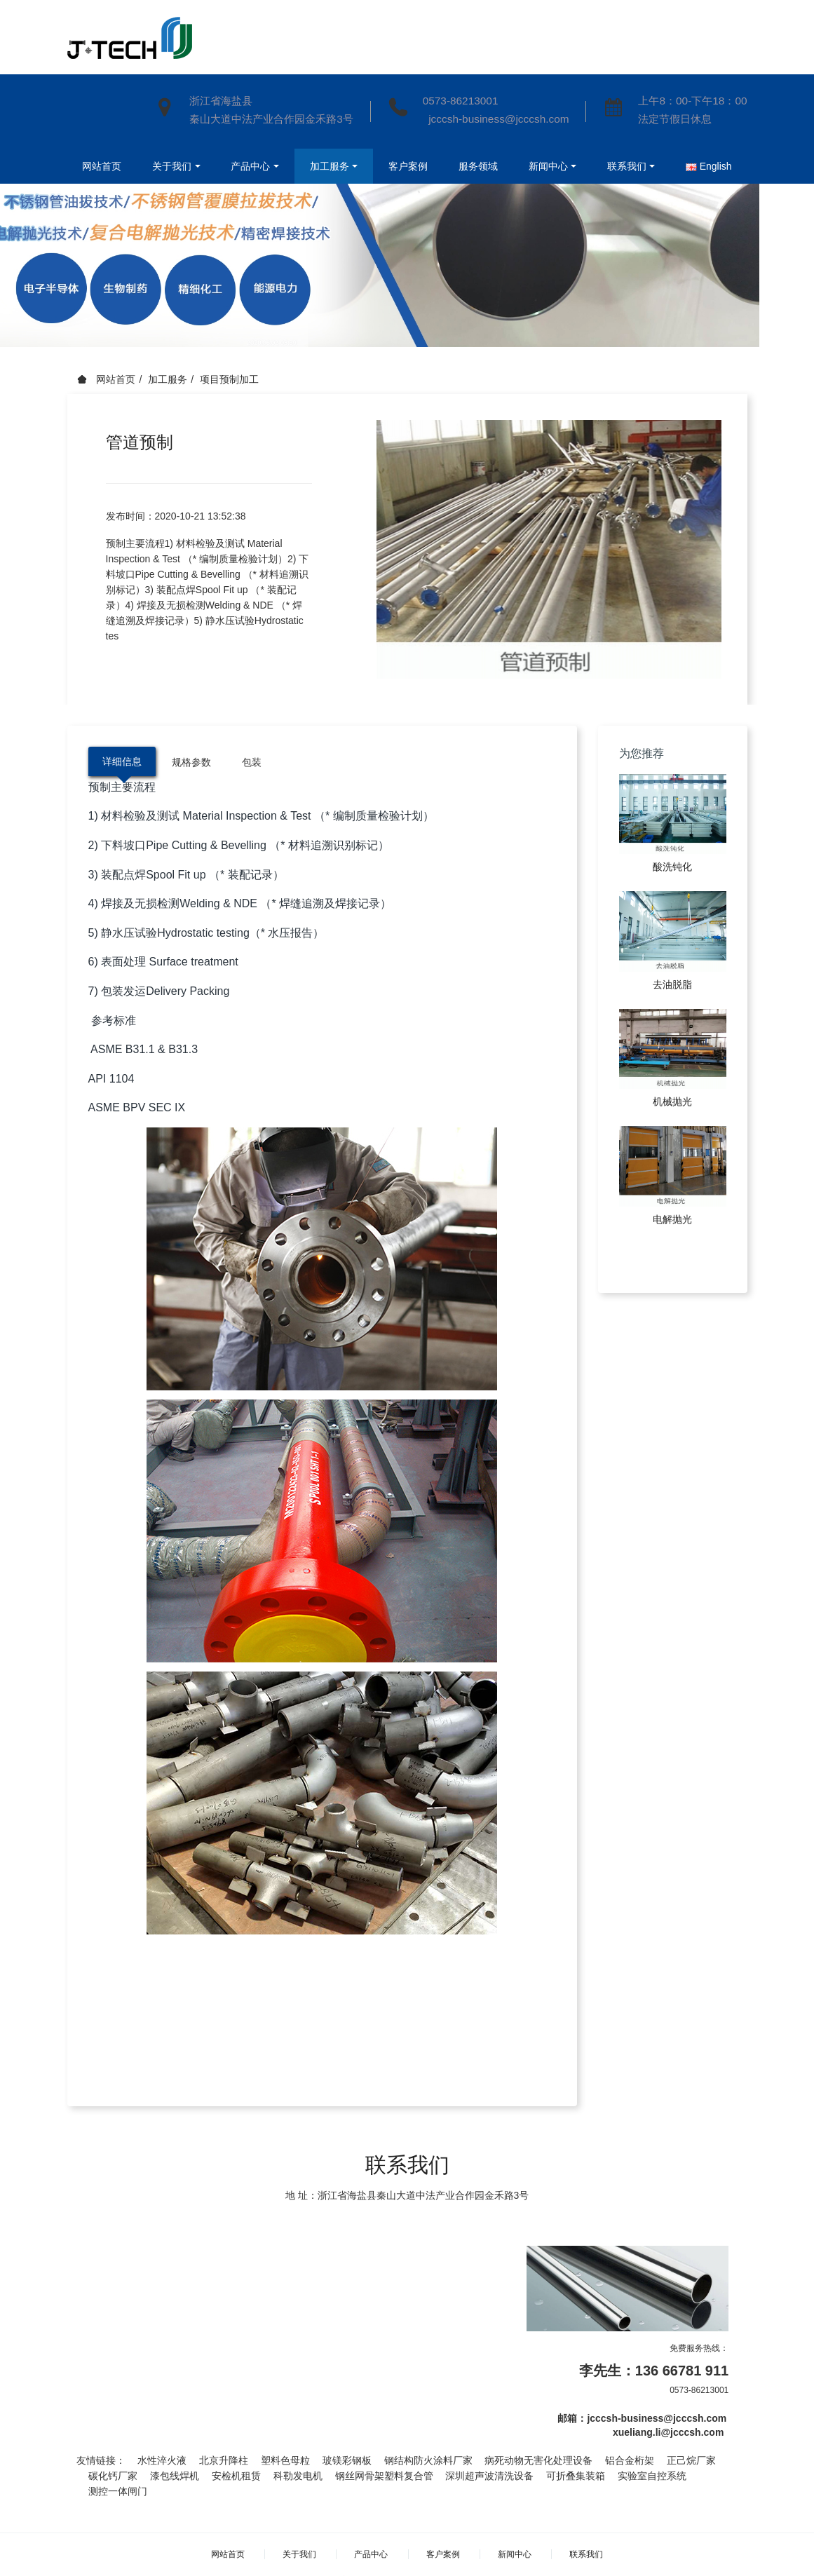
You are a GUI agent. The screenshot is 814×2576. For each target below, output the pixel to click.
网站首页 (97, 166)
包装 (252, 762)
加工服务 (167, 379)
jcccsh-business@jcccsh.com (496, 119)
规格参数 (191, 762)
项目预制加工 (229, 379)
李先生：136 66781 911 (653, 2370)
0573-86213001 (460, 101)
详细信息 (122, 761)
